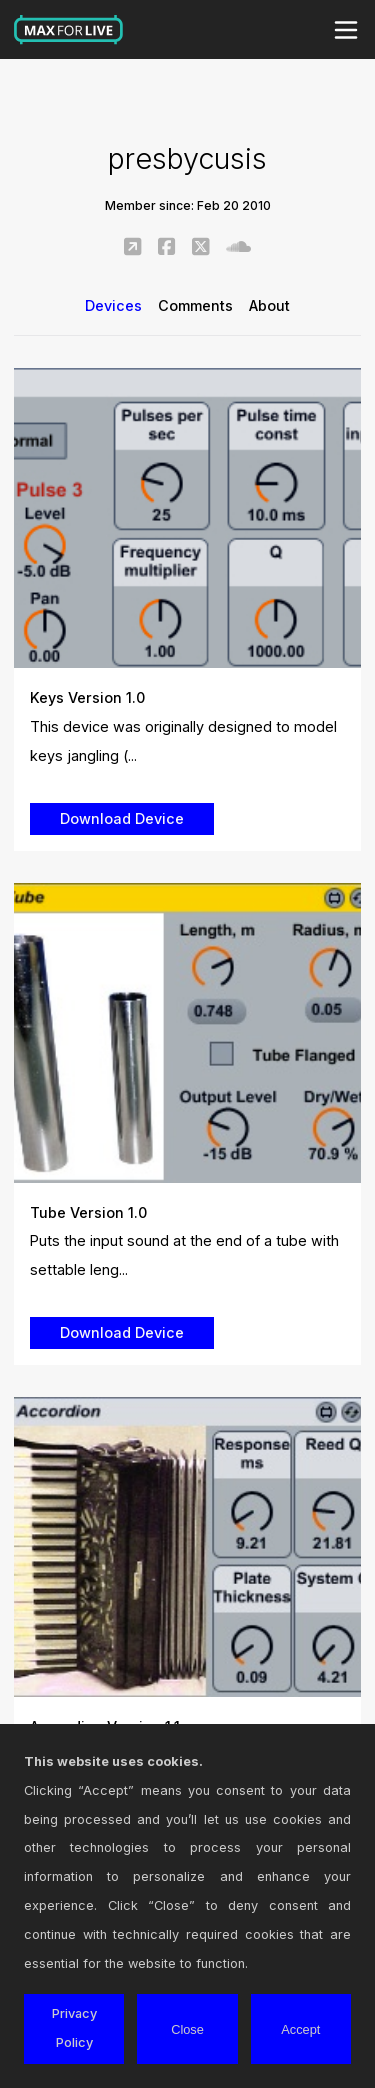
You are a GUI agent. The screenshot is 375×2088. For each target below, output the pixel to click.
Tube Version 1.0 (88, 1212)
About (269, 305)
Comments (195, 305)
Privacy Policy (74, 2028)
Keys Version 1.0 (87, 697)
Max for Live (69, 30)
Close (187, 2029)
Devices (113, 305)
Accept (300, 2029)
